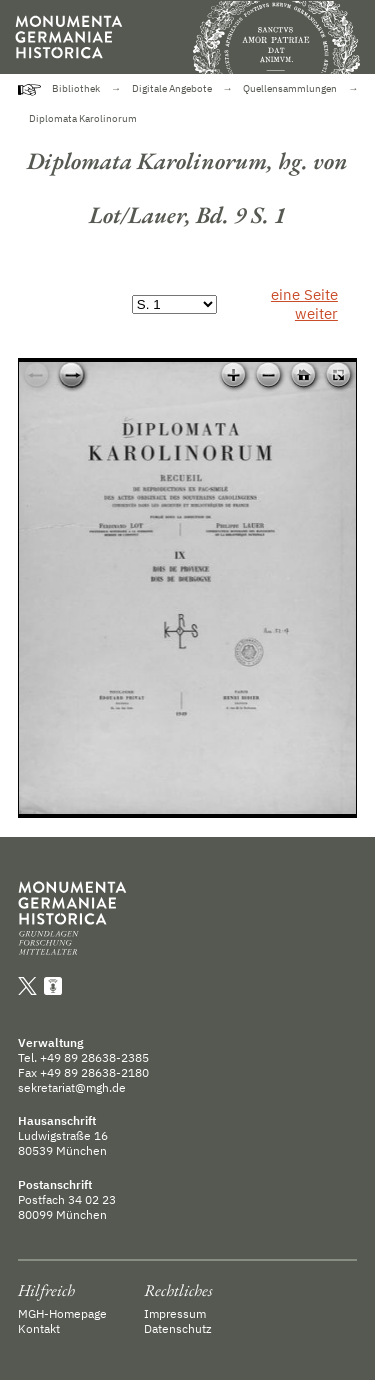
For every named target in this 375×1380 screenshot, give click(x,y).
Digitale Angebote (172, 88)
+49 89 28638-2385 (94, 1057)
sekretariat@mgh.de (72, 1087)
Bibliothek (76, 88)
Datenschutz (178, 1328)
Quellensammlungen (290, 88)
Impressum (175, 1313)
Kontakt (39, 1328)
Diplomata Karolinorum (83, 118)
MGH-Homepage (62, 1313)
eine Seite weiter (304, 304)
